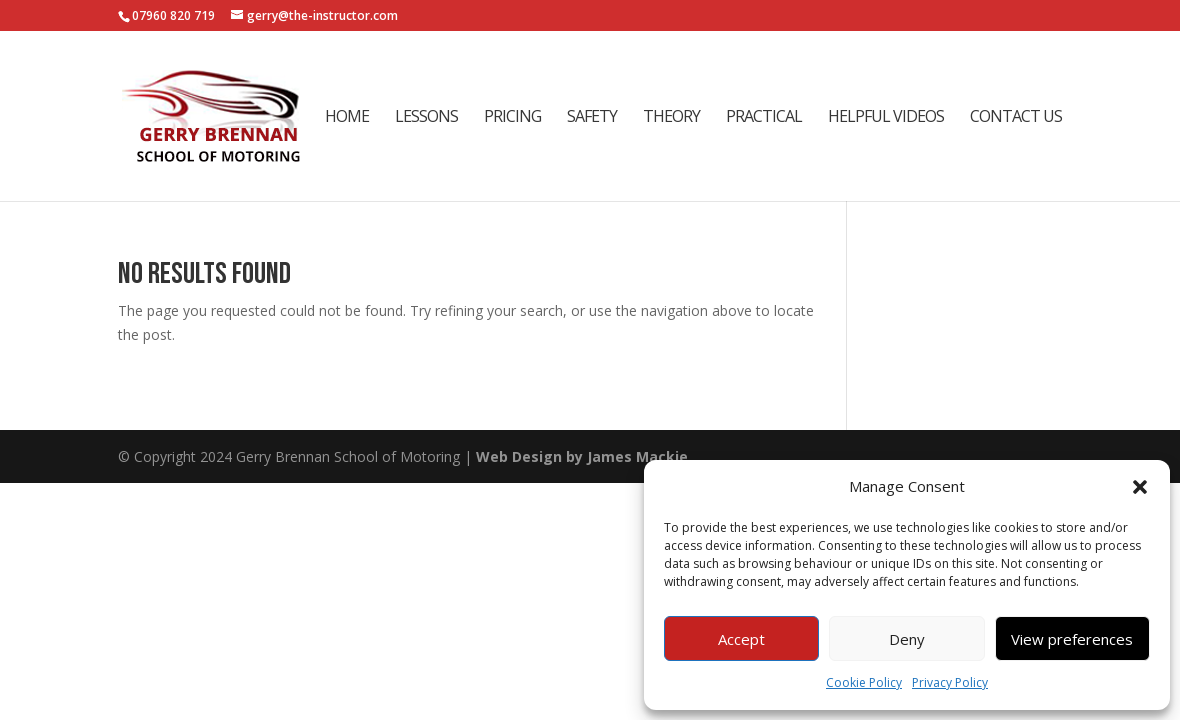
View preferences (1072, 639)
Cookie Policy (864, 682)
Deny (907, 639)
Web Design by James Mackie (582, 456)
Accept (741, 639)
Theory (671, 118)
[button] (1140, 487)
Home (347, 118)
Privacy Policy (950, 682)
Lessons (426, 118)
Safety (592, 118)
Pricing (512, 118)
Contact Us (1016, 118)
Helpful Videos (886, 118)
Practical (764, 118)
